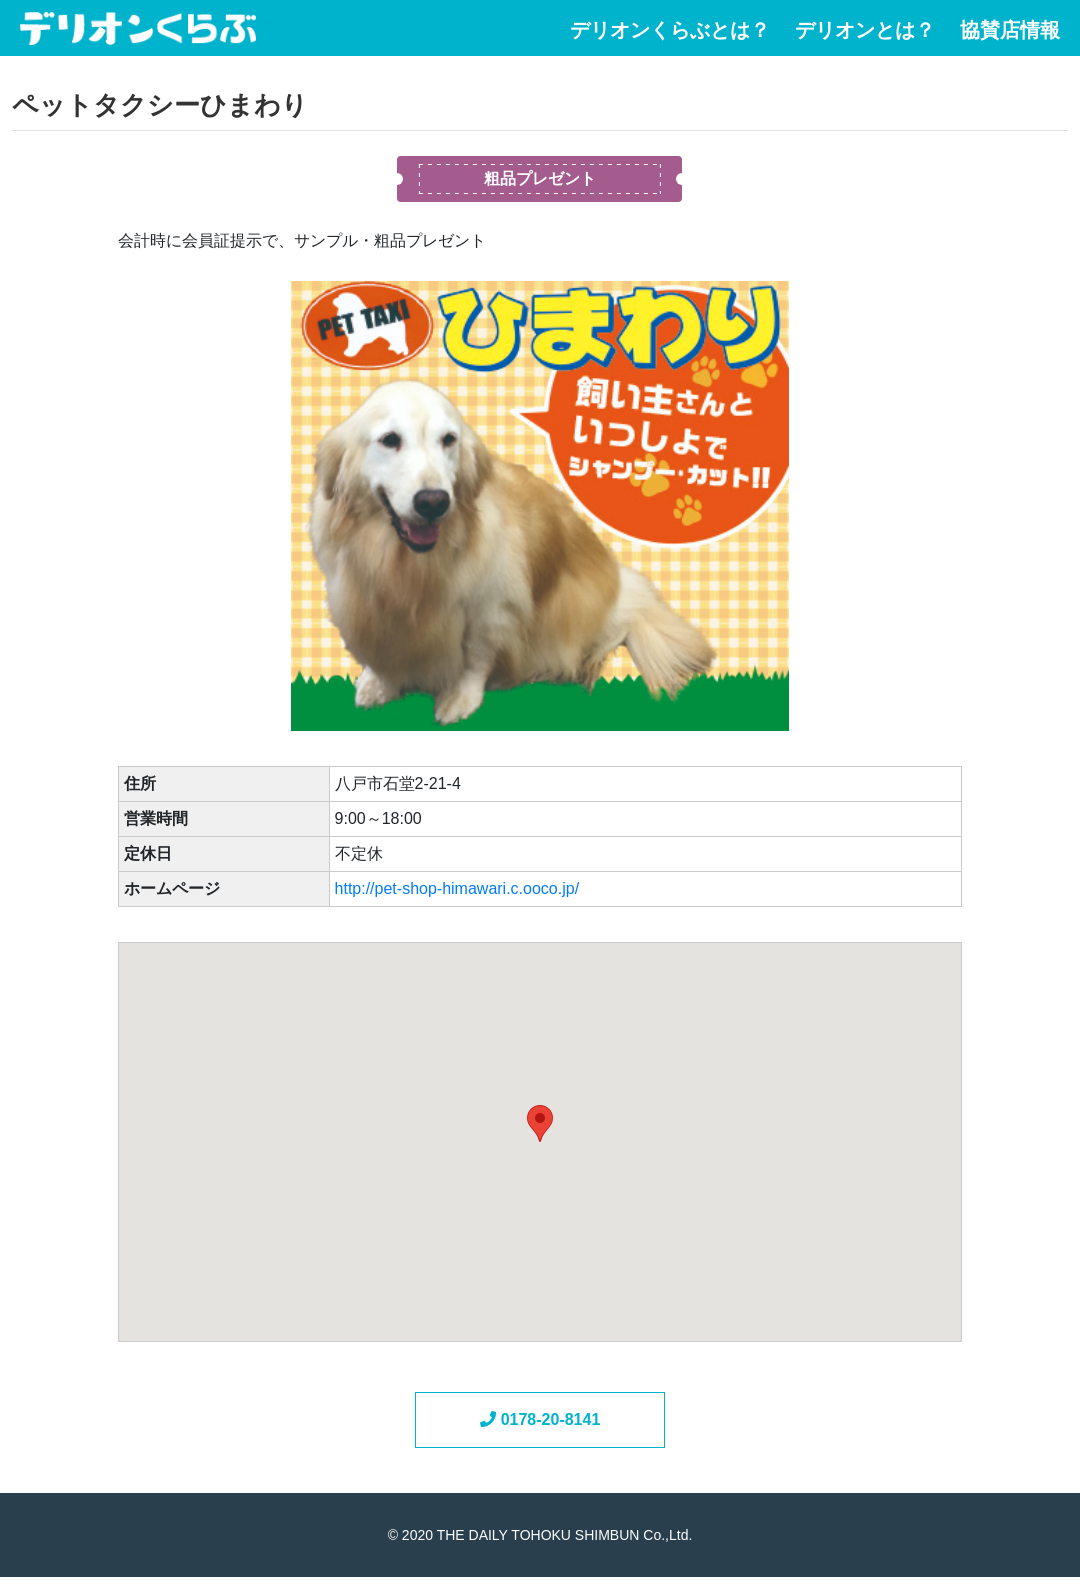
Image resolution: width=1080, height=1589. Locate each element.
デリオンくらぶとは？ (670, 30)
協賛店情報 (1010, 30)
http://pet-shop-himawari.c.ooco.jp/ (457, 888)
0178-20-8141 (540, 1419)
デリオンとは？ (865, 30)
